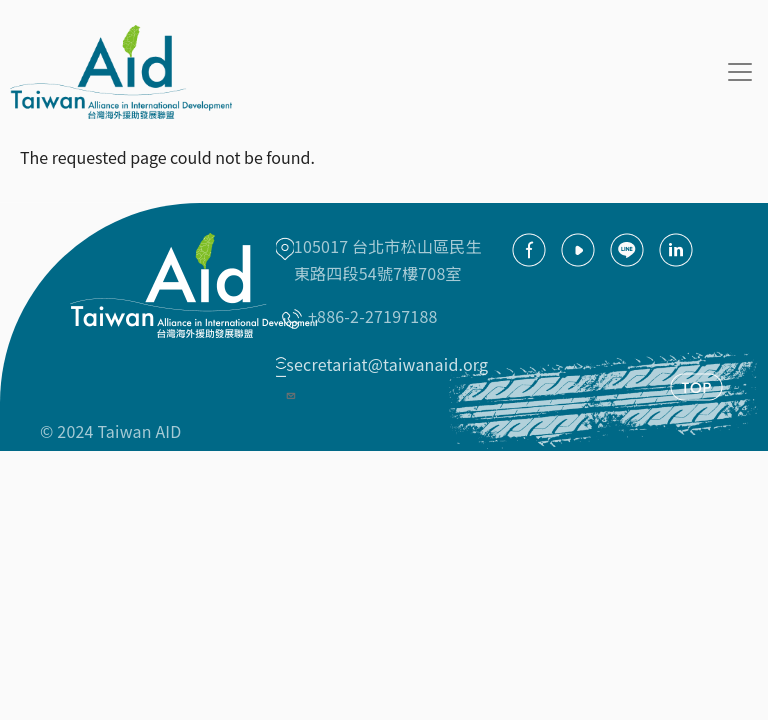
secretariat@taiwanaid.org (387, 376)
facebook (529, 250)
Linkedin (676, 250)
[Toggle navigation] (740, 72)
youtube (578, 250)
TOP (696, 387)
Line (627, 250)
